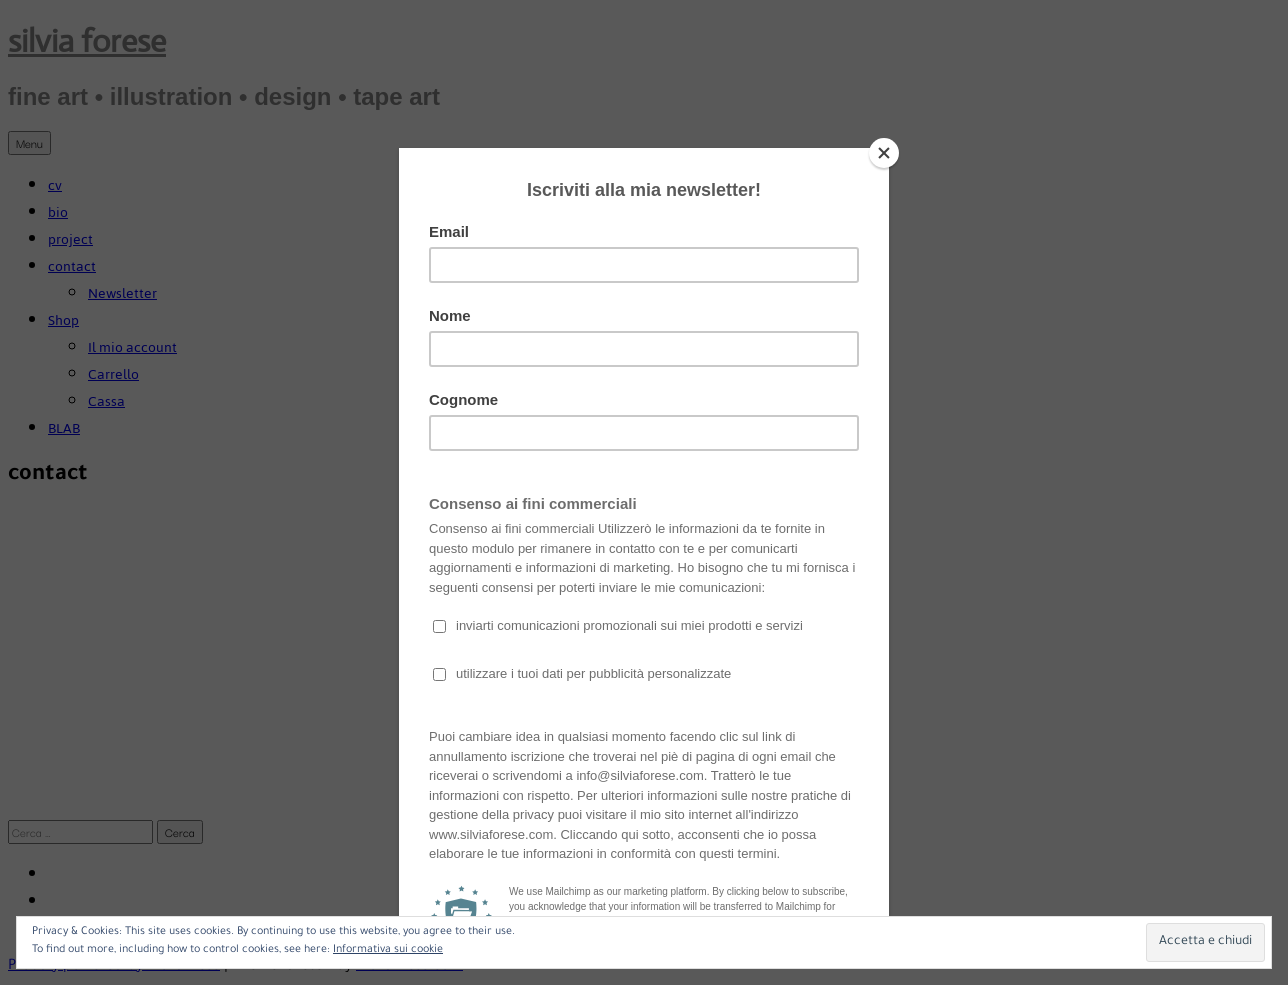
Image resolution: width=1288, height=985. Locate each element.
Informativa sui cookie (388, 950)
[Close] (884, 153)
